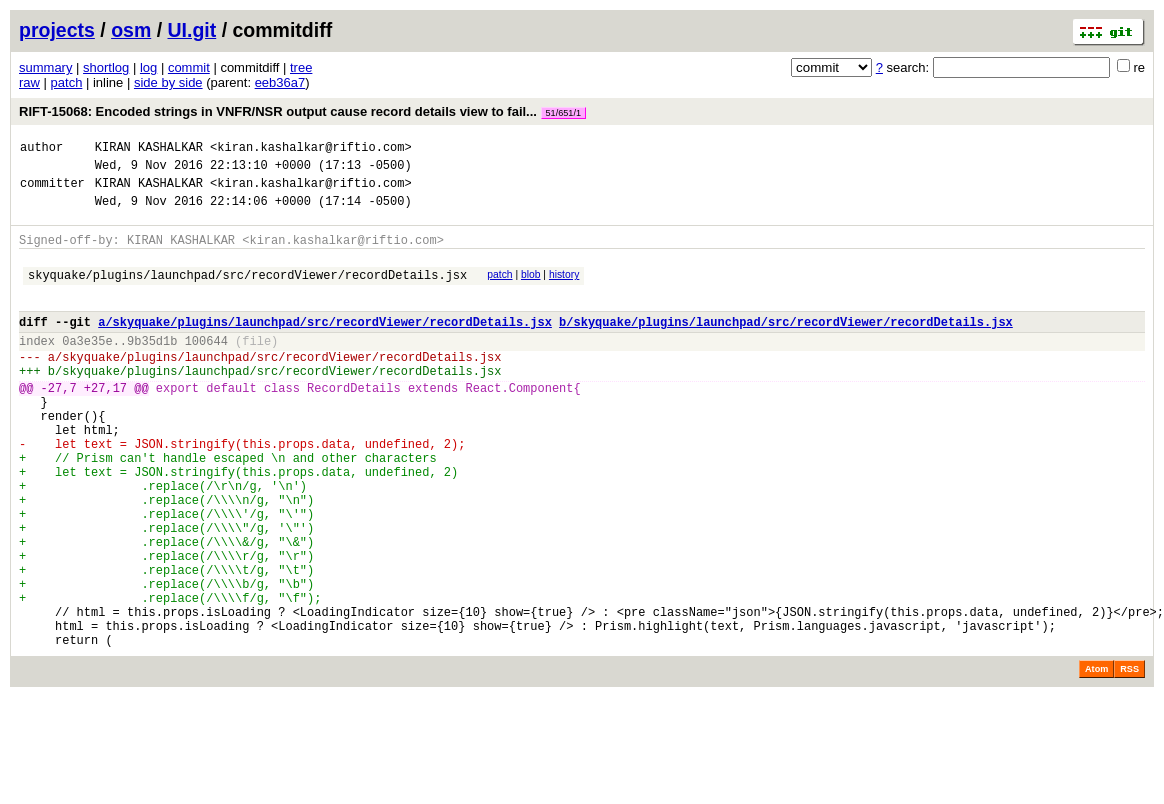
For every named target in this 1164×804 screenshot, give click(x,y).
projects (57, 30)
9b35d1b (152, 367)
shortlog (106, 67)
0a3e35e (87, 367)
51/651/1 (563, 113)
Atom (1096, 759)
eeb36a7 (280, 82)
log (148, 67)
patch (67, 82)
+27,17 (105, 423)
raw (29, 82)
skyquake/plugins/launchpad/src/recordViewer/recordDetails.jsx (247, 292)
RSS (1129, 759)
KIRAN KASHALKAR (149, 149)
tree (301, 67)
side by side (168, 82)
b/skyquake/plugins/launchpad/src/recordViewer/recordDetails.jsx (786, 345)
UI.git (192, 30)
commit (189, 67)
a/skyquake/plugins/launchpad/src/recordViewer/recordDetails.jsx (325, 345)
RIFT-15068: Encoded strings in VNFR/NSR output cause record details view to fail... (302, 111)
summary (45, 67)
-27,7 (59, 423)
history (564, 289)
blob (531, 289)
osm (131, 30)
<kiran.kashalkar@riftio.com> (311, 149)
